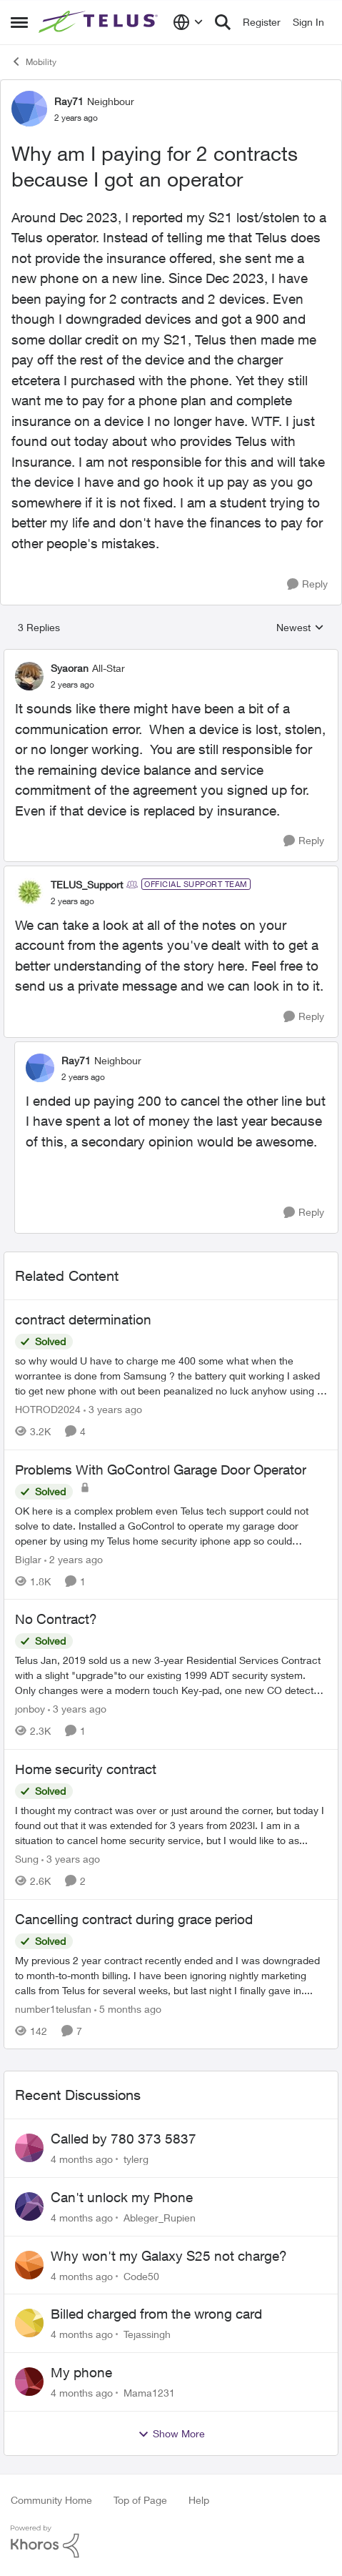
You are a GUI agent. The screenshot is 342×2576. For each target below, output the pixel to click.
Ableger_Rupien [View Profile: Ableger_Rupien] (160, 2217)
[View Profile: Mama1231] (29, 2381)
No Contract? (56, 1619)
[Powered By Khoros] (171, 2541)
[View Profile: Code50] (29, 2265)
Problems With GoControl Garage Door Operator (160, 1469)
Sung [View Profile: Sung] (27, 1859)
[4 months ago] (82, 2158)
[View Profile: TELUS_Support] (29, 892)
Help (198, 2500)
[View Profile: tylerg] (29, 2148)
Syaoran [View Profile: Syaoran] (70, 668)
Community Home (51, 2500)
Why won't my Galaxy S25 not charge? (169, 2256)
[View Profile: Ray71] (29, 109)
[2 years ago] (73, 1558)
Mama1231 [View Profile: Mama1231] (149, 2393)
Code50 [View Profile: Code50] (141, 2275)
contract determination (83, 1319)
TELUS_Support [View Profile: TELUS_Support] (87, 884)
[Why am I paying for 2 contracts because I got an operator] (72, 684)
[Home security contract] (171, 1825)
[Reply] (307, 584)
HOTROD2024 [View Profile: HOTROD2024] (48, 1409)
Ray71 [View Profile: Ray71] (69, 101)
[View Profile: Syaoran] (29, 676)
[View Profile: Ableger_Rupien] (29, 2206)
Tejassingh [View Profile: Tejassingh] (147, 2334)
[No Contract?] (171, 1675)
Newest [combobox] (300, 628)
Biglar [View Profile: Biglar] (28, 1558)
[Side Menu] (19, 22)
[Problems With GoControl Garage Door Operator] (171, 1524)
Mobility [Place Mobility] (33, 61)
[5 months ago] (127, 2008)
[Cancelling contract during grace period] (171, 1974)
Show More (171, 2433)
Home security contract (85, 1769)
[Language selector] (188, 22)
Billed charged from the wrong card (156, 2314)
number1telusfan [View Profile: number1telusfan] (53, 2008)
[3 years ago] (113, 1409)
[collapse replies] (171, 656)
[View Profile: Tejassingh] (29, 2323)
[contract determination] (171, 1375)
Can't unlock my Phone (122, 2197)
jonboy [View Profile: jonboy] (30, 1709)
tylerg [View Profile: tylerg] (136, 2159)
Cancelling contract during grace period (134, 1919)
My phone (81, 2372)
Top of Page (140, 2500)
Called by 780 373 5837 (123, 2138)
